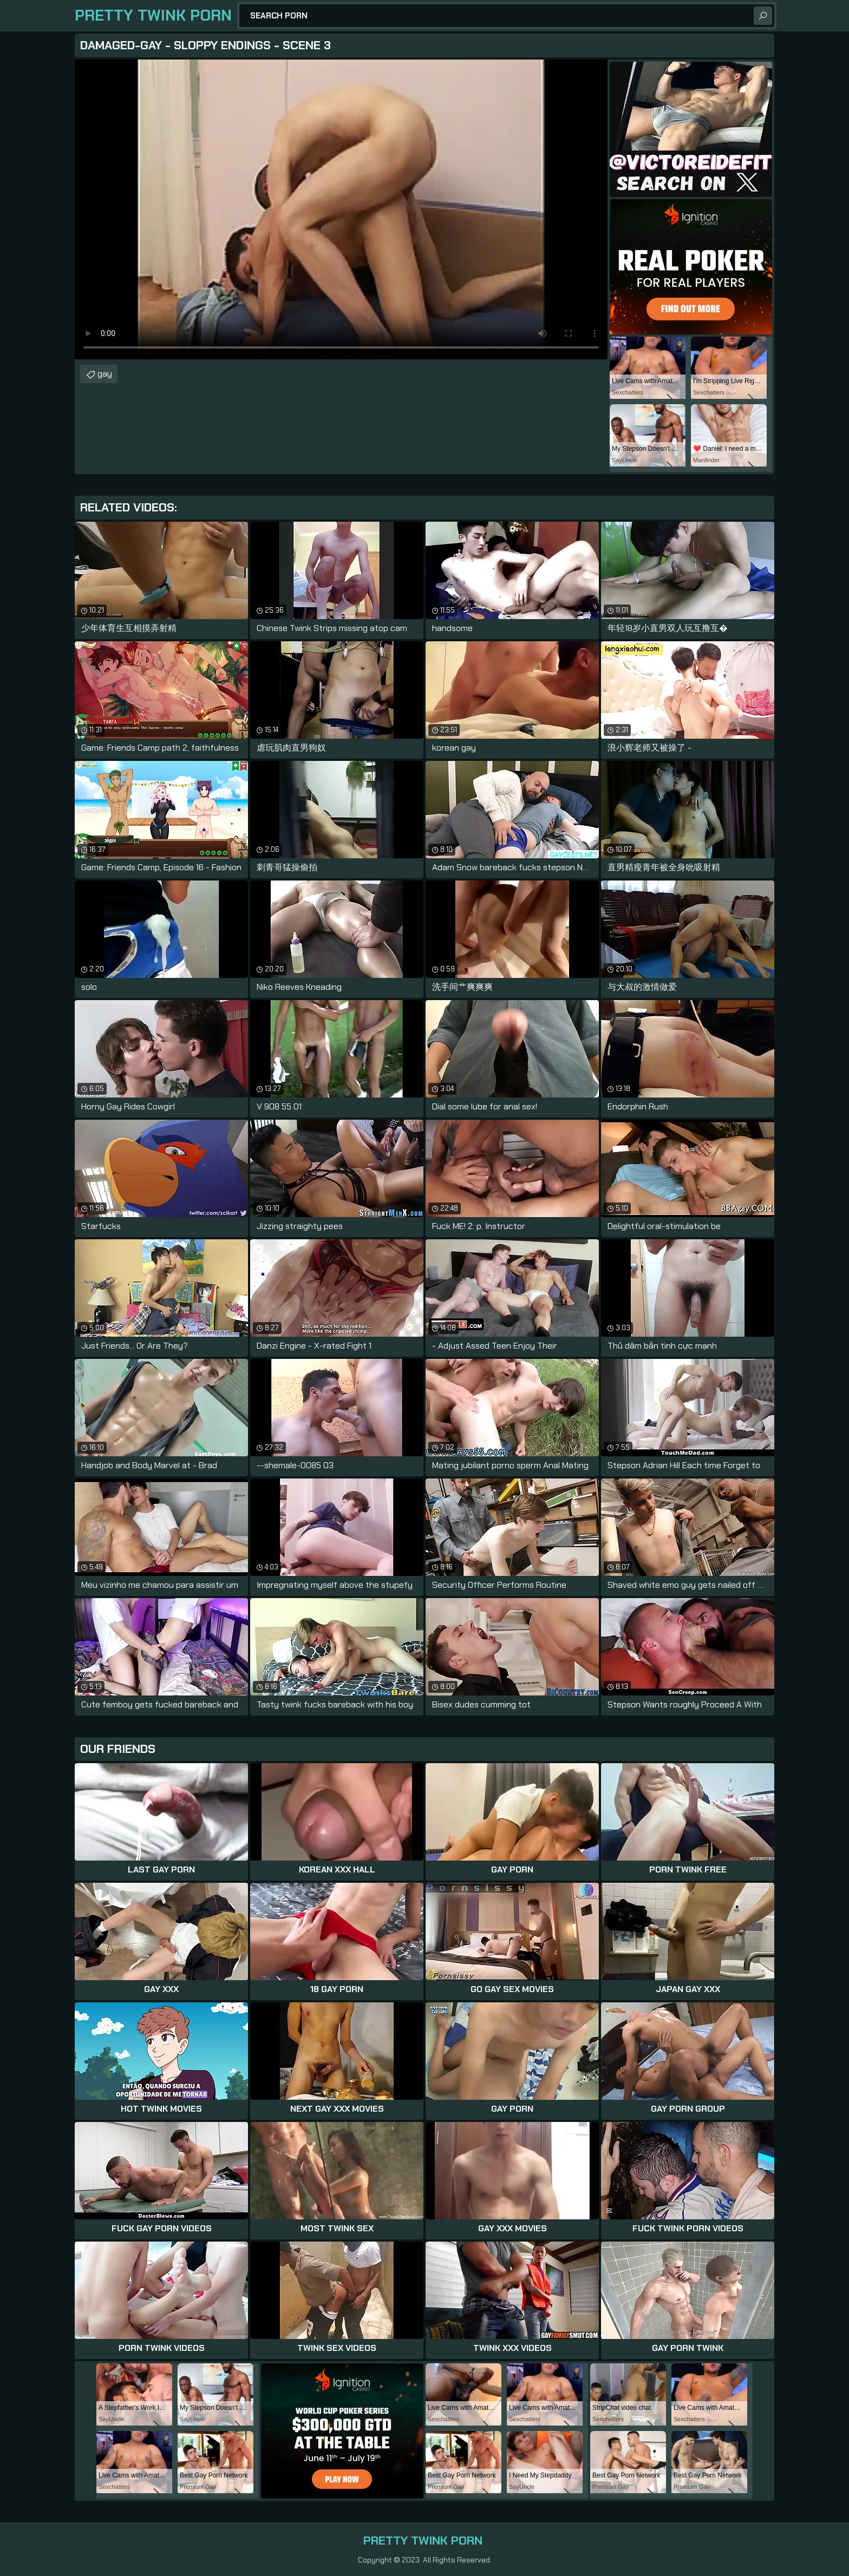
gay (104, 373)
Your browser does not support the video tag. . (341, 209)
